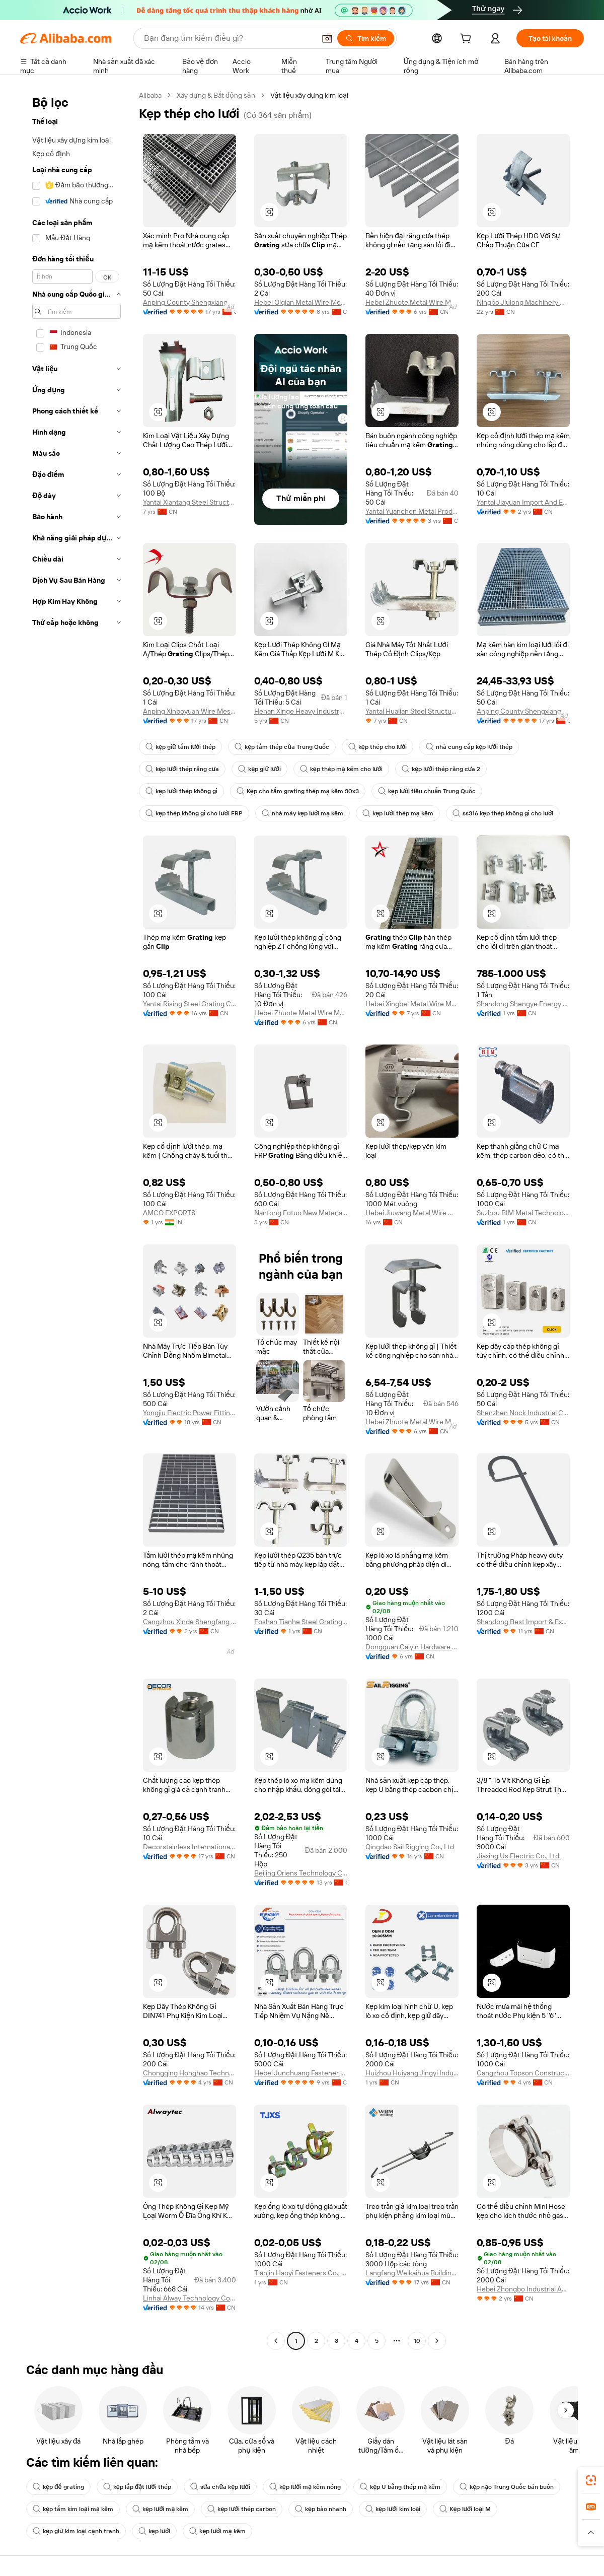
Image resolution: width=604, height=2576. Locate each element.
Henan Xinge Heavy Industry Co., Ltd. (300, 711)
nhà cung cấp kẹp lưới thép (469, 747)
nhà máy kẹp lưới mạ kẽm (302, 813)
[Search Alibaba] (228, 38)
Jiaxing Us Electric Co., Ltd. (519, 1856)
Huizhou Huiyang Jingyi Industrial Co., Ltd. (412, 2073)
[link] (591, 2480)
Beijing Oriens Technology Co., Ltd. (300, 1873)
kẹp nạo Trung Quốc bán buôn (507, 2487)
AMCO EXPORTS (169, 1213)
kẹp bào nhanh (320, 2509)
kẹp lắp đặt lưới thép (137, 2487)
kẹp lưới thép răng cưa (182, 769)
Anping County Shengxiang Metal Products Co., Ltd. (189, 302)
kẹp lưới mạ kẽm (160, 2509)
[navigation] (76, 1219)
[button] (327, 38)
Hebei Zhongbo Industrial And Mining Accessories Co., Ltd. (523, 2289)
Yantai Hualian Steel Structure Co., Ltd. (412, 711)
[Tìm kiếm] (365, 38)
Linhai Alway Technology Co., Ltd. (189, 2298)
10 (417, 2340)
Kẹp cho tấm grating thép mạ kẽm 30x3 (298, 791)
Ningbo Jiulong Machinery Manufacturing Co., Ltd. (523, 302)
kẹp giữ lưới (259, 769)
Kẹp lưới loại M (464, 2509)
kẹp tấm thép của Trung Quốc (282, 747)
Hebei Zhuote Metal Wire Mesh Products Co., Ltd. (412, 302)
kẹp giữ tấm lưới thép (180, 747)
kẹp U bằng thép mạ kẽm (400, 2487)
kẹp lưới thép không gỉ (181, 791)
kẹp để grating (58, 2487)
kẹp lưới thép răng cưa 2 (441, 769)
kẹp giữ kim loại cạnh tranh (76, 2531)
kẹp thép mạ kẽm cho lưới (341, 769)
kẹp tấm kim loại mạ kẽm (73, 2509)
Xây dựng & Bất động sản (216, 95)
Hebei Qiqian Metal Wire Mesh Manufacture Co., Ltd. (300, 302)
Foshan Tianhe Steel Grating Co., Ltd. (300, 1622)
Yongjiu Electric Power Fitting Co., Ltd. (189, 1413)
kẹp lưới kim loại (392, 2509)
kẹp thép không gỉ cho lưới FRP (194, 813)
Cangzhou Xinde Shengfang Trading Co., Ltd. (189, 1622)
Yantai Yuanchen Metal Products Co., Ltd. (412, 511)
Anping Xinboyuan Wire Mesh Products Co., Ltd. (189, 711)
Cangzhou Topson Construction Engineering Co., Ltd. (523, 2073)
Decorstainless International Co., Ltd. (189, 1847)
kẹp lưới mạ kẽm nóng (305, 2487)
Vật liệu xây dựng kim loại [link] (309, 95)
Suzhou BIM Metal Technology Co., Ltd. (523, 1213)
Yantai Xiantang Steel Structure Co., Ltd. (189, 502)
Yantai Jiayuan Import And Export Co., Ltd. (523, 502)
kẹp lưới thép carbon (241, 2509)
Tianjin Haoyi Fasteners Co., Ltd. (300, 2273)
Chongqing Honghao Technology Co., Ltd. (189, 2073)
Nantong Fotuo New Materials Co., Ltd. (300, 1213)
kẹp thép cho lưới (377, 747)
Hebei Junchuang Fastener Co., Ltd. (300, 2073)
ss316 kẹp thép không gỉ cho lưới (503, 813)
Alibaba (150, 95)
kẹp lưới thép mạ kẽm (397, 813)
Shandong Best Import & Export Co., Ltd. (523, 1622)
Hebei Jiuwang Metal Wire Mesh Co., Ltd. (412, 1213)
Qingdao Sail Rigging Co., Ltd (409, 1847)
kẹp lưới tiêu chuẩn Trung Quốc (427, 791)
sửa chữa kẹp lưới (220, 2487)
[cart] (467, 40)
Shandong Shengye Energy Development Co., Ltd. (523, 1004)
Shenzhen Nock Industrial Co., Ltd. (523, 1413)
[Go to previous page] (276, 2341)
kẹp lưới (154, 2531)
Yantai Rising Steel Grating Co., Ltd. (189, 1004)
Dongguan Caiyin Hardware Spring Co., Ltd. (412, 1647)
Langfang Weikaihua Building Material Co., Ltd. (412, 2273)
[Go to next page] (437, 2341)
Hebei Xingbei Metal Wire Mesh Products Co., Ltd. (412, 1004)
